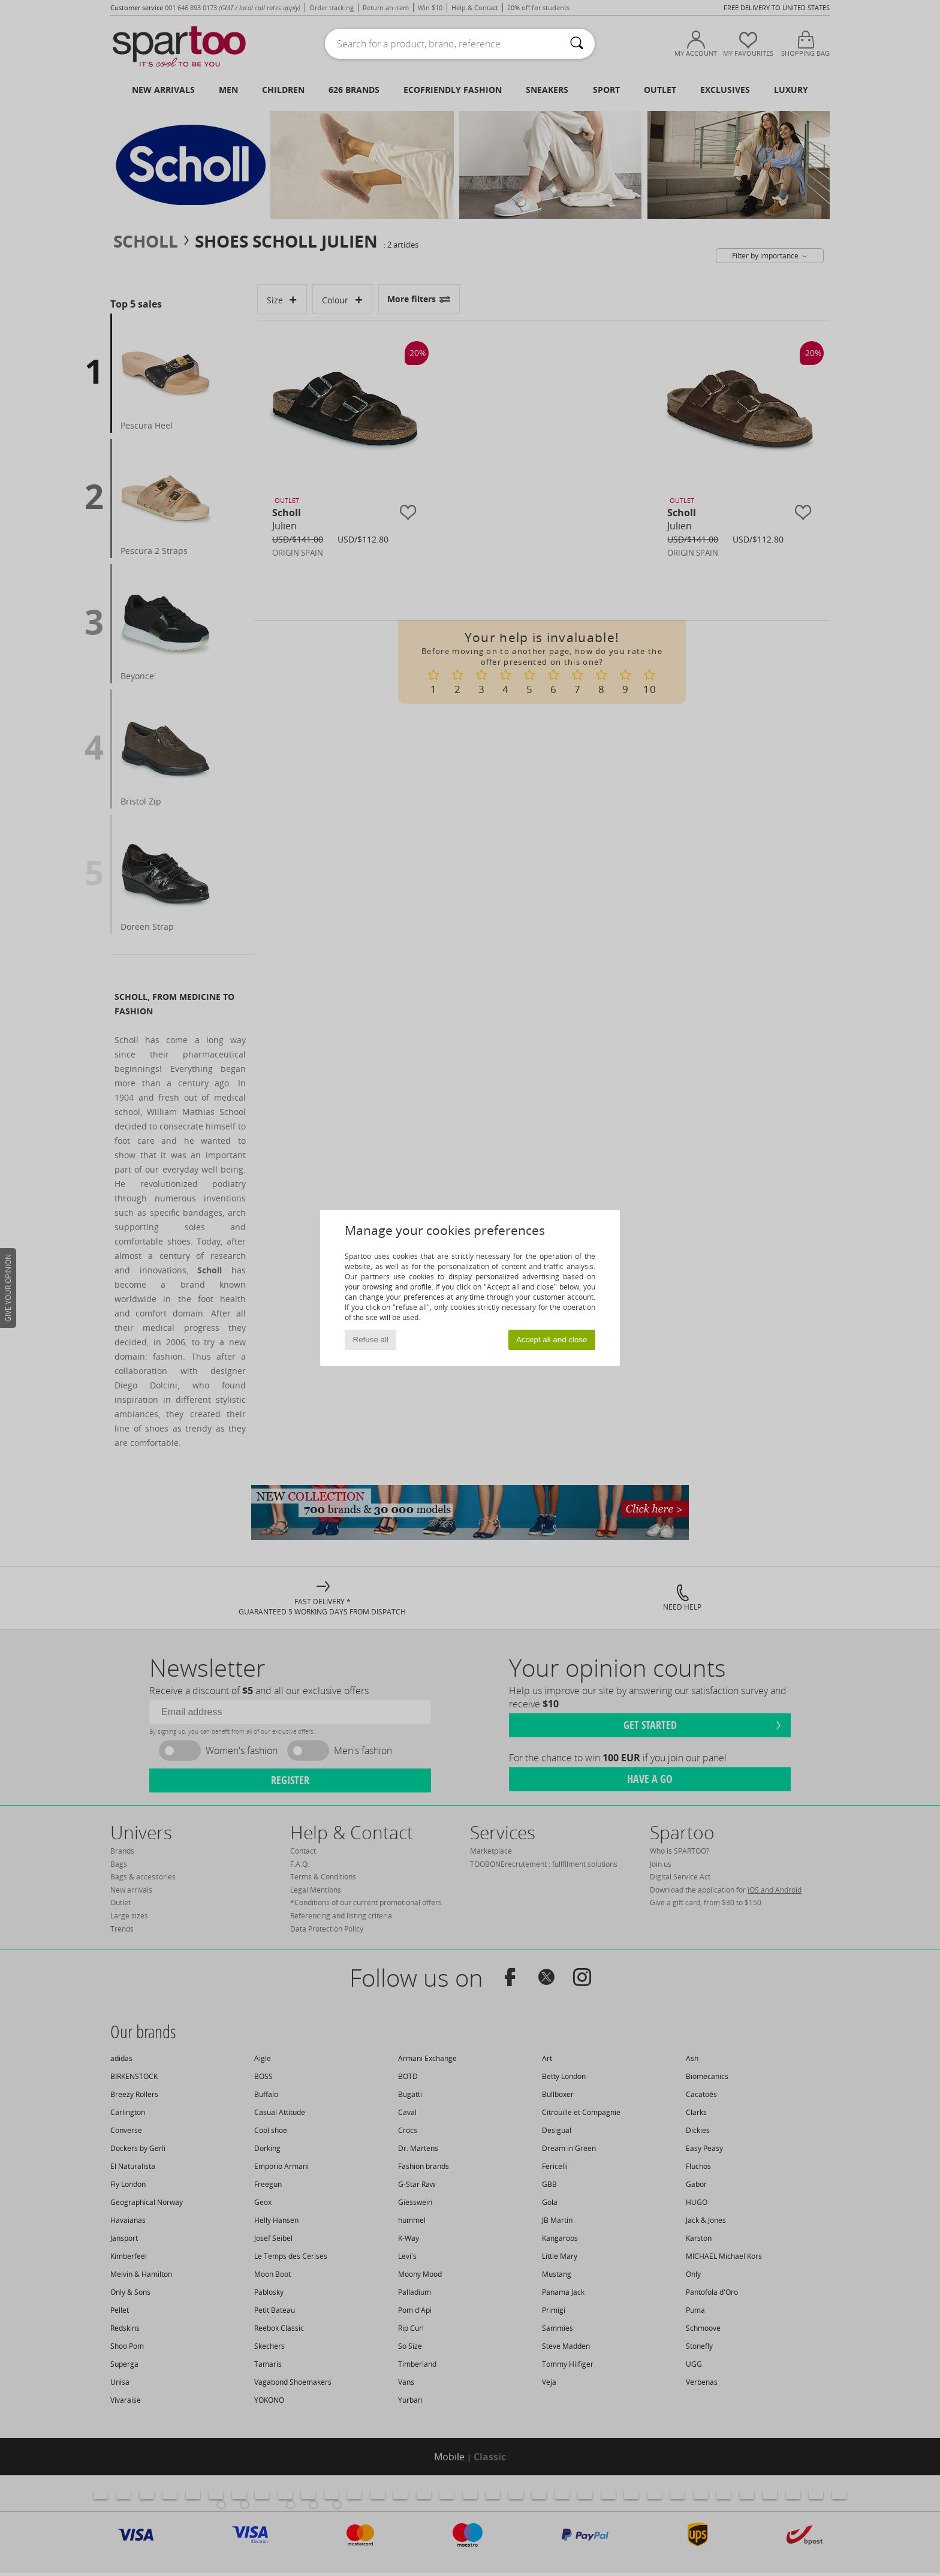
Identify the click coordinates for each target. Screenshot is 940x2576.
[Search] (577, 44)
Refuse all (370, 1339)
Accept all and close (552, 1339)
